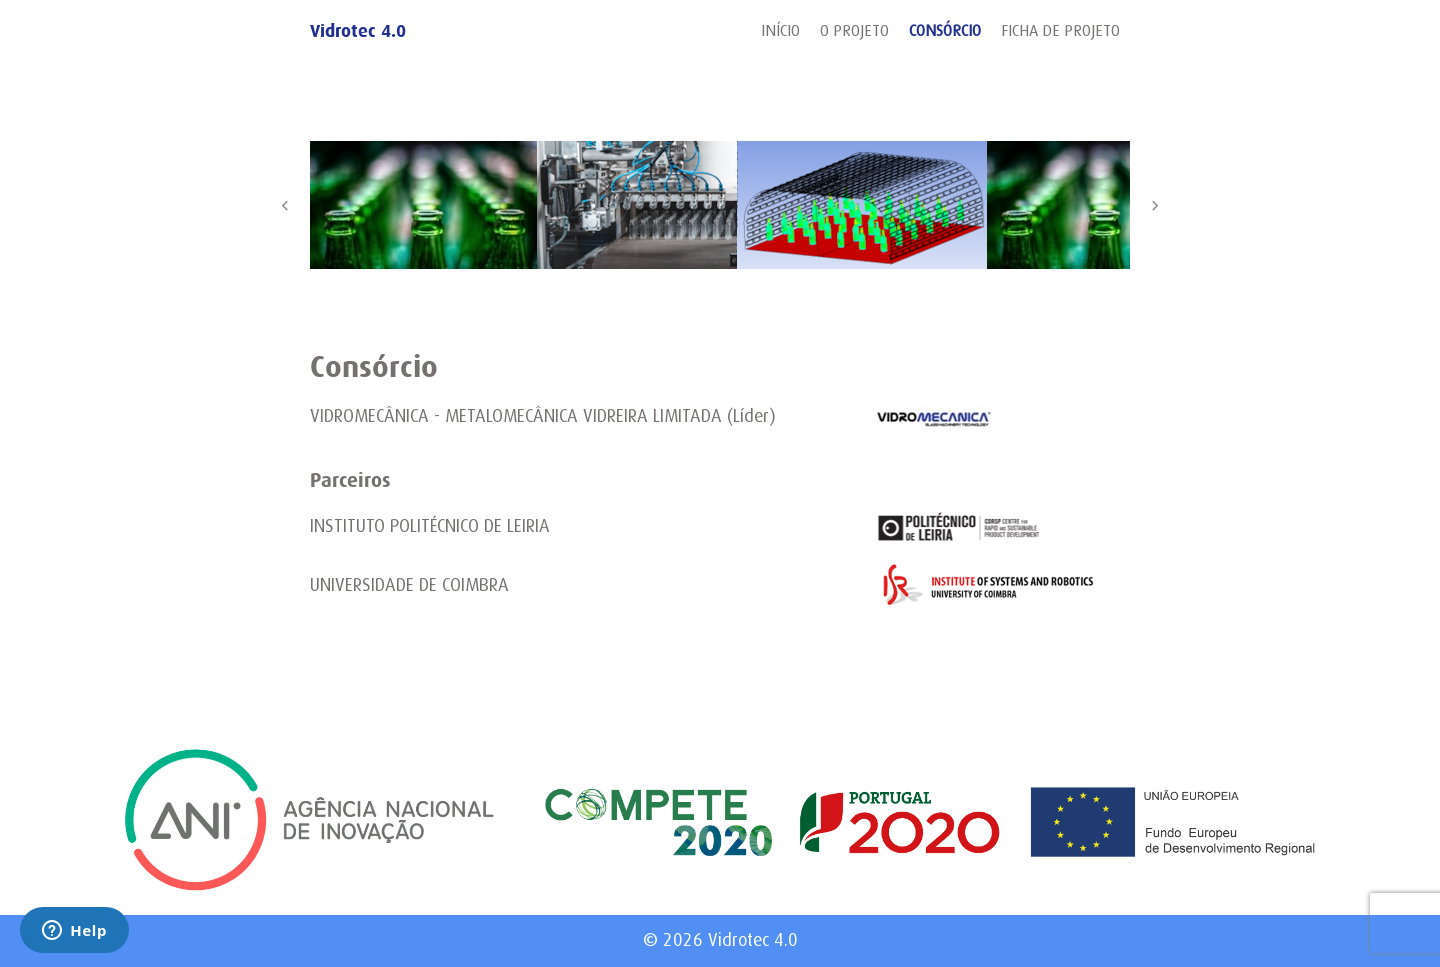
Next (1155, 205)
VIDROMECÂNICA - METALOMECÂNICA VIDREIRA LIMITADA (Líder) (543, 416)
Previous (285, 205)
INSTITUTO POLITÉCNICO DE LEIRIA (430, 526)
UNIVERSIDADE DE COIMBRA (409, 585)
